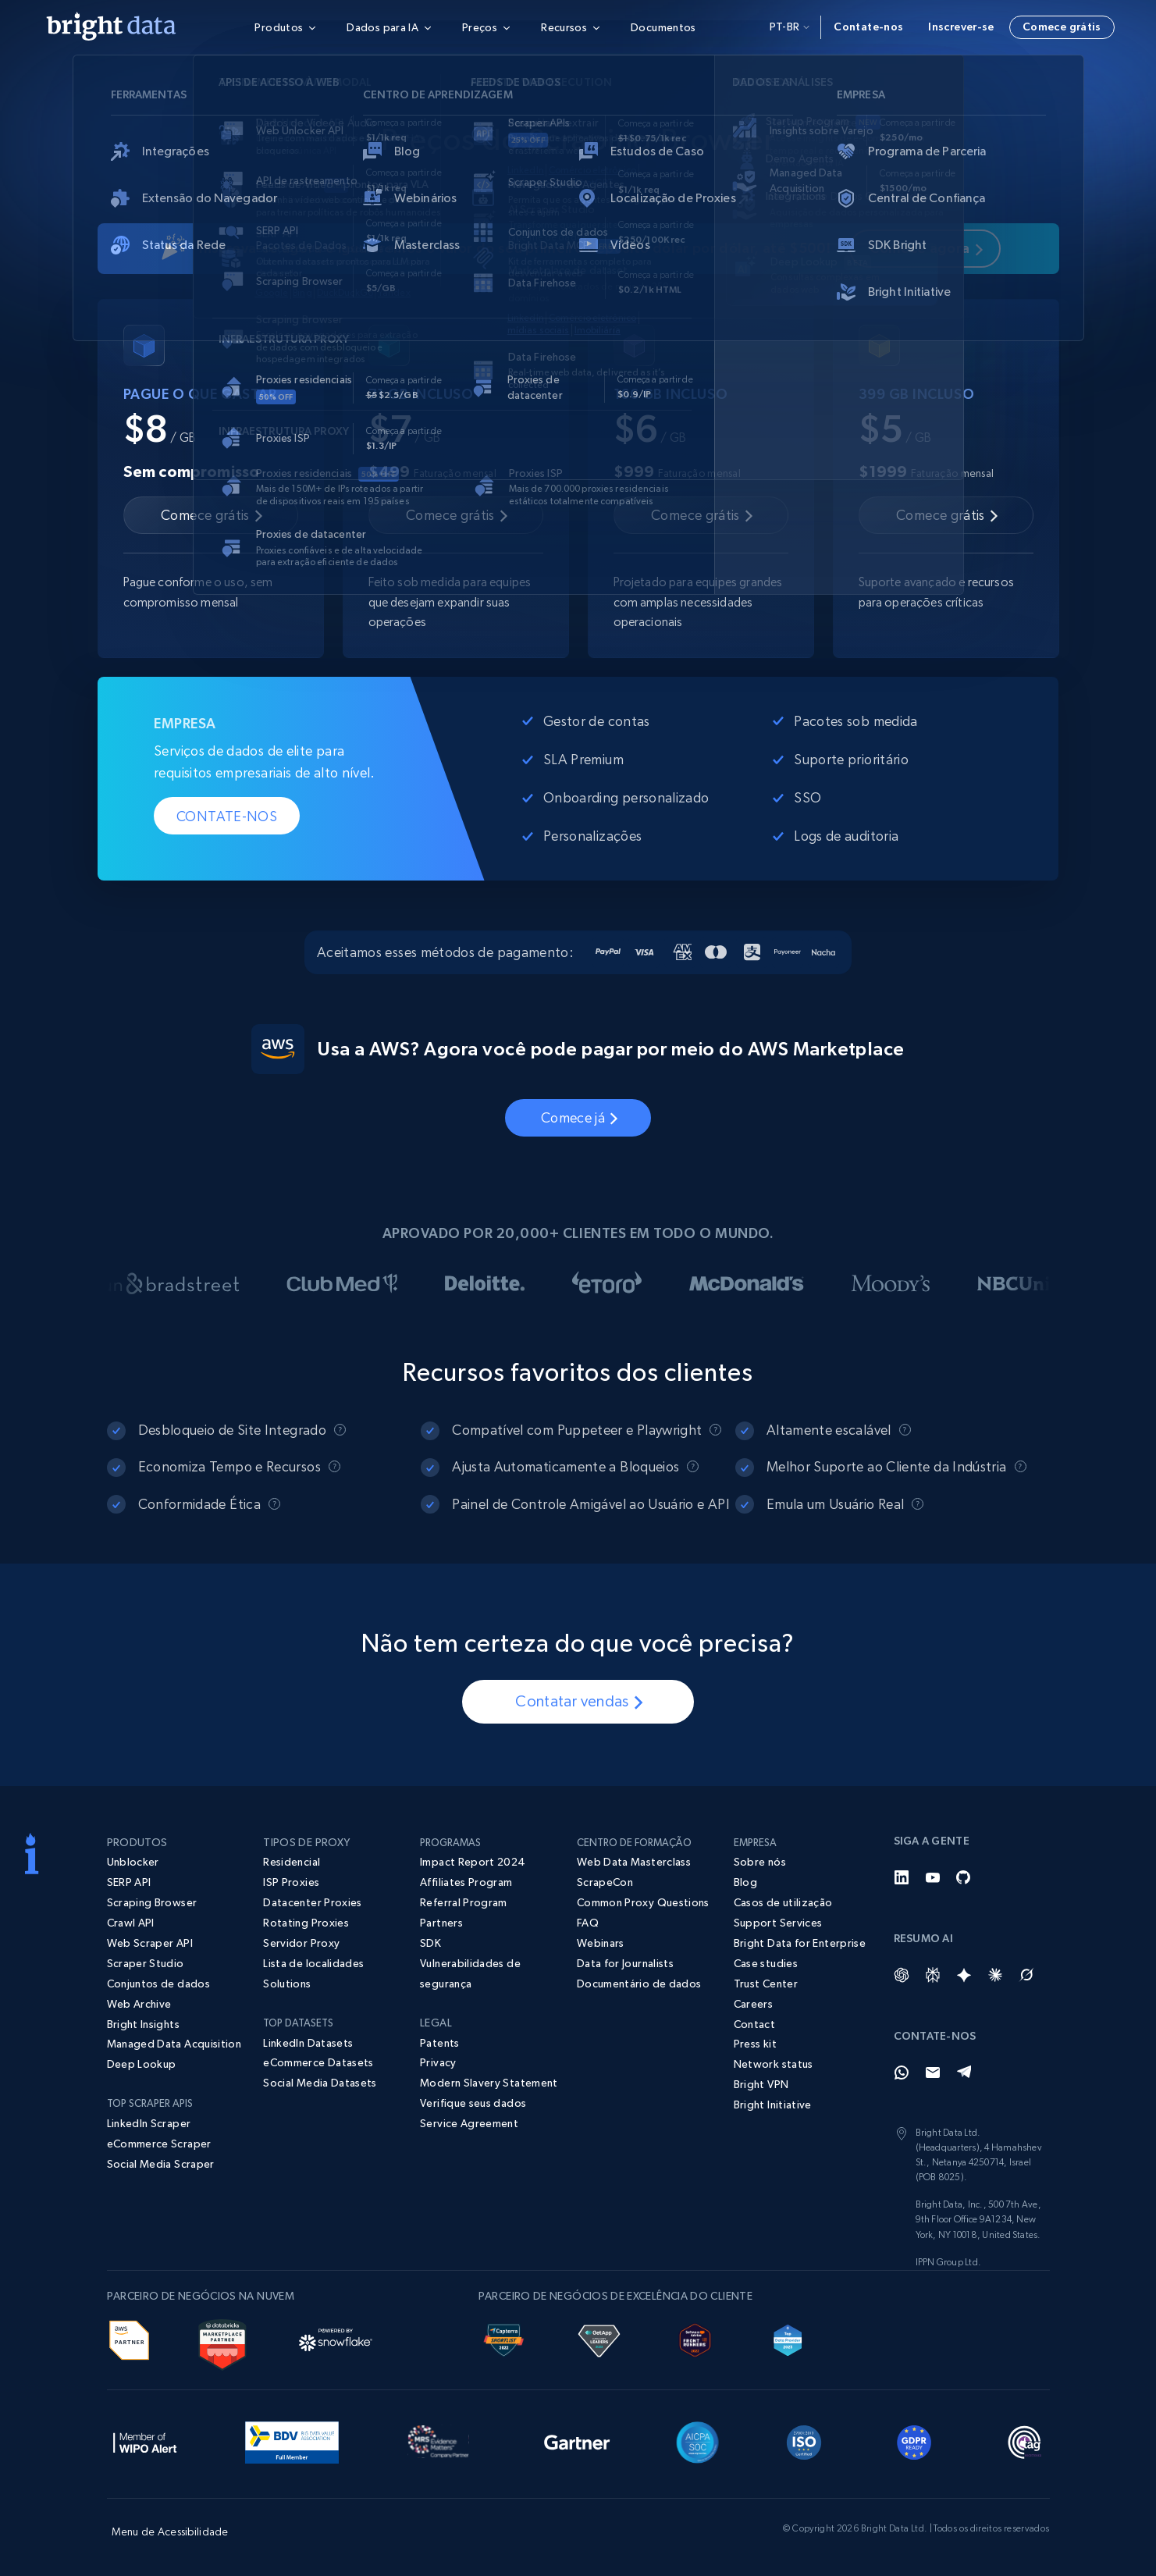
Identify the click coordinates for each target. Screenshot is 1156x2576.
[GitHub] (964, 1877)
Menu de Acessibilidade (170, 2531)
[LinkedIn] (901, 1877)
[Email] (932, 2072)
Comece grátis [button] (1062, 26)
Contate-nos (868, 26)
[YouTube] (932, 1877)
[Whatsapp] (901, 2072)
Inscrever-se (961, 26)
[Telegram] (964, 2072)
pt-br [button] (790, 26)
